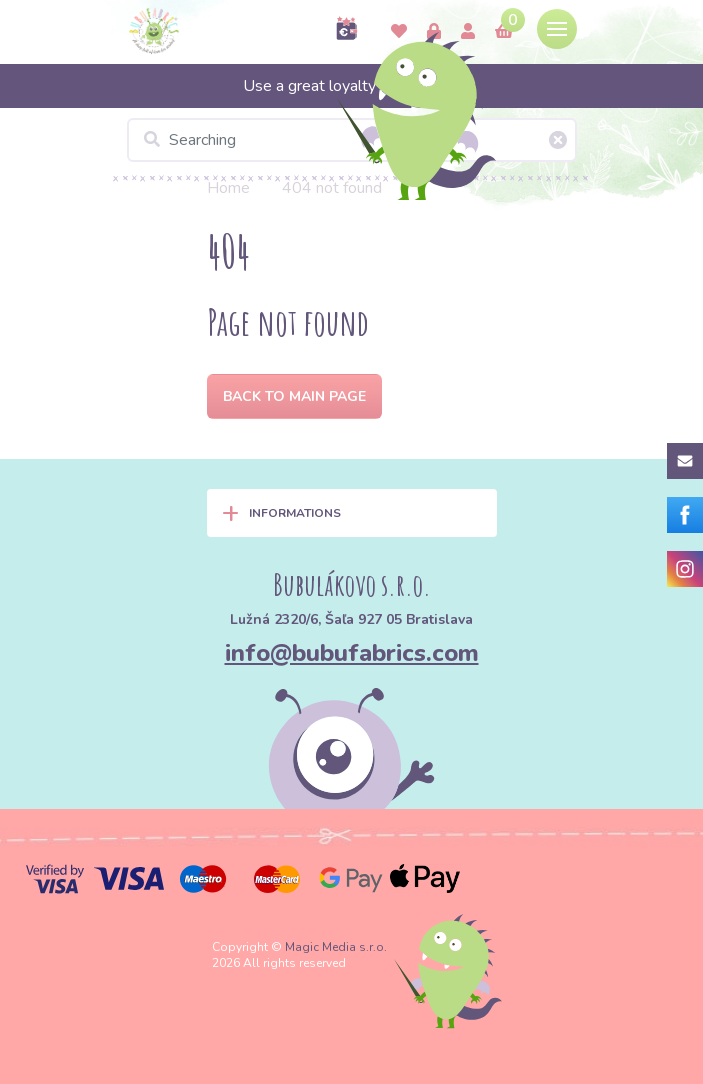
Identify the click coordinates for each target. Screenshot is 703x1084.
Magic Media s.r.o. (336, 947)
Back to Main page (294, 396)
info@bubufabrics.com (352, 653)
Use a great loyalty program (351, 86)
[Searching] (352, 140)
